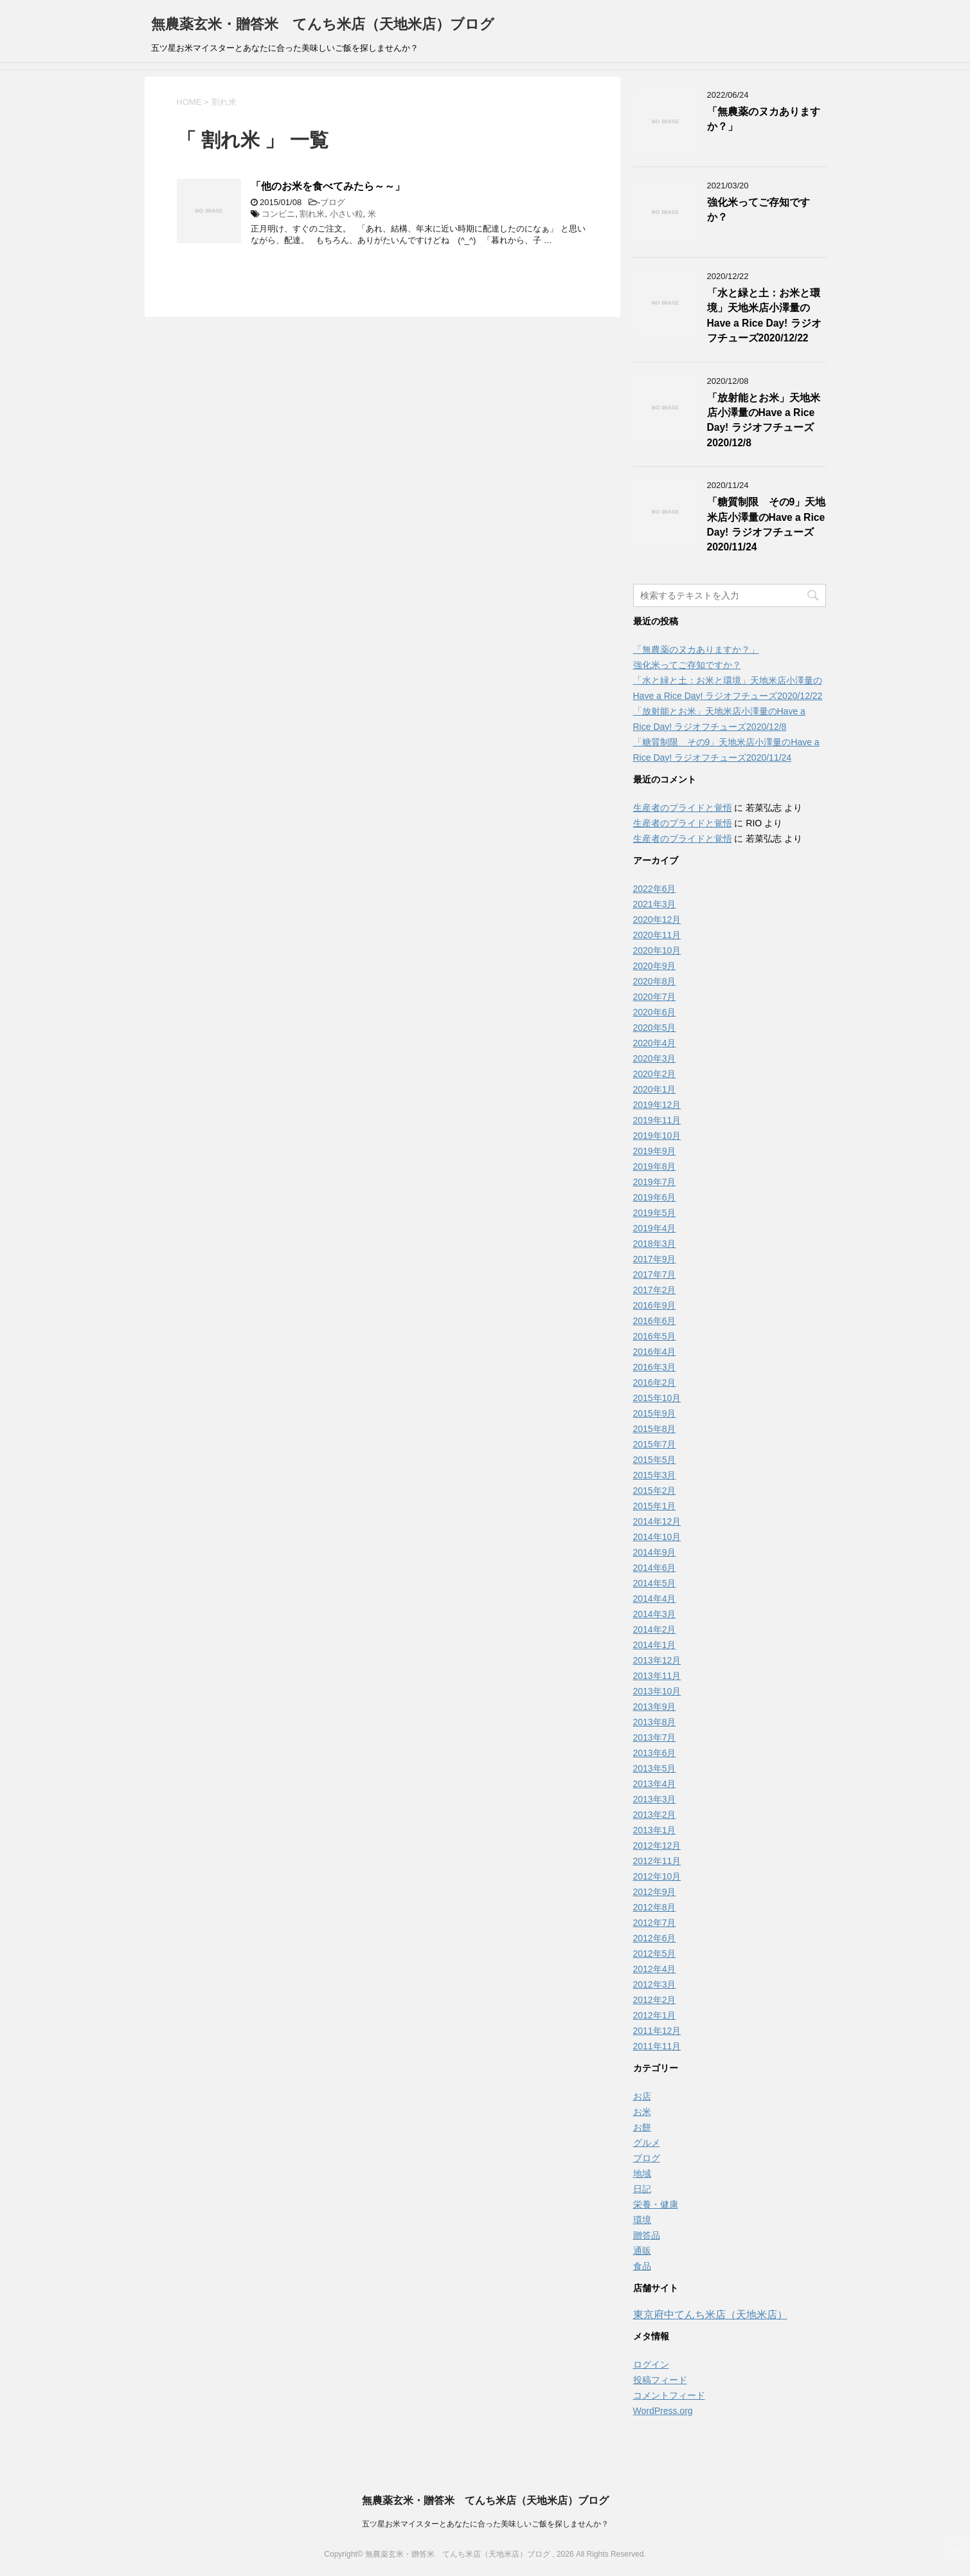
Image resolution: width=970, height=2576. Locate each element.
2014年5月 (654, 1583)
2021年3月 (654, 904)
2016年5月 (654, 1336)
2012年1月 (654, 2015)
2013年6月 (654, 1753)
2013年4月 (654, 1784)
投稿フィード (660, 2380)
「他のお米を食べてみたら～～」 (328, 186)
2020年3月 (654, 1058)
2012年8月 (654, 1907)
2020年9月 (654, 966)
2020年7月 (654, 997)
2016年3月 (654, 1367)
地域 (642, 2173)
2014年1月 (654, 1645)
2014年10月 (657, 1537)
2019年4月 (654, 1228)
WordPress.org (663, 2411)
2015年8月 (654, 1429)
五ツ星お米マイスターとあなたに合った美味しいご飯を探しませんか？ (485, 2523)
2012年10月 (657, 1876)
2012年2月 (654, 2000)
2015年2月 (654, 1490)
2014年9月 (654, 1552)
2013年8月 (654, 1722)
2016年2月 (654, 1382)
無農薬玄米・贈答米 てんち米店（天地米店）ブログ (322, 24)
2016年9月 (654, 1305)
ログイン (651, 2364)
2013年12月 (657, 1660)
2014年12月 (657, 1521)
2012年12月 (657, 1845)
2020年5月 (654, 1027)
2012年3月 (654, 1984)
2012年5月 (654, 1953)
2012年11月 (657, 1861)
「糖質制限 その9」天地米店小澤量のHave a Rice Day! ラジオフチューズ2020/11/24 (766, 524)
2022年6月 (654, 889)
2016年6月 (654, 1321)
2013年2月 (654, 1815)
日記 (642, 2189)
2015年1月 (654, 1506)
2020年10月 (657, 950)
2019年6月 (654, 1197)
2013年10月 (657, 1691)
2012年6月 (654, 1938)
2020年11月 (657, 935)
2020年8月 (654, 981)
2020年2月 (654, 1074)
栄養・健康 (655, 2204)
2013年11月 (657, 1676)
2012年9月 (654, 1892)
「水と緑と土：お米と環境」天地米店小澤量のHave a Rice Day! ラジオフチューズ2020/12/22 (764, 315)
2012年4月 (654, 1969)
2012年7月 (654, 1923)
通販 (642, 2250)
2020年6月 (654, 1012)
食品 (642, 2266)
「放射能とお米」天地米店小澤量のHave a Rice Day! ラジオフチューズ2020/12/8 (763, 420)
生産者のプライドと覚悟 (682, 808)
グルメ (646, 2142)
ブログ (332, 202)
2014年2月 (654, 1629)
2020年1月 (654, 1089)
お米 (642, 2112)
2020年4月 (654, 1043)
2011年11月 (657, 2046)
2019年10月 (657, 1135)
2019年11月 (657, 1120)
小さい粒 (346, 214)
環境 (642, 2220)
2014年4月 (654, 1598)
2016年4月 (654, 1352)
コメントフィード (669, 2395)
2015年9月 (654, 1413)
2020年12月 (657, 919)
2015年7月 (654, 1444)
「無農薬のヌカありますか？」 (696, 649)
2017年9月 (654, 1259)
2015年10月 (657, 1398)
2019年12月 (657, 1105)
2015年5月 (654, 1460)
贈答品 (646, 2235)
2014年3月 (654, 1614)
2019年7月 (654, 1182)
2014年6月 (654, 1568)
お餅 (642, 2127)
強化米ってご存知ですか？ (687, 665)
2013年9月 (654, 1706)
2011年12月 (657, 2031)
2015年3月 (654, 1475)
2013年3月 (654, 1799)
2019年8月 (654, 1166)
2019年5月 (654, 1213)
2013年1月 (654, 1830)
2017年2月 (654, 1290)
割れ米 (312, 214)
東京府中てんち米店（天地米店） (710, 2314)
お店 (642, 2096)
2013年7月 (654, 1737)
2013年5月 (654, 1768)
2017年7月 (654, 1274)
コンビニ (278, 214)
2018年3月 (654, 1243)
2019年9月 (654, 1151)
